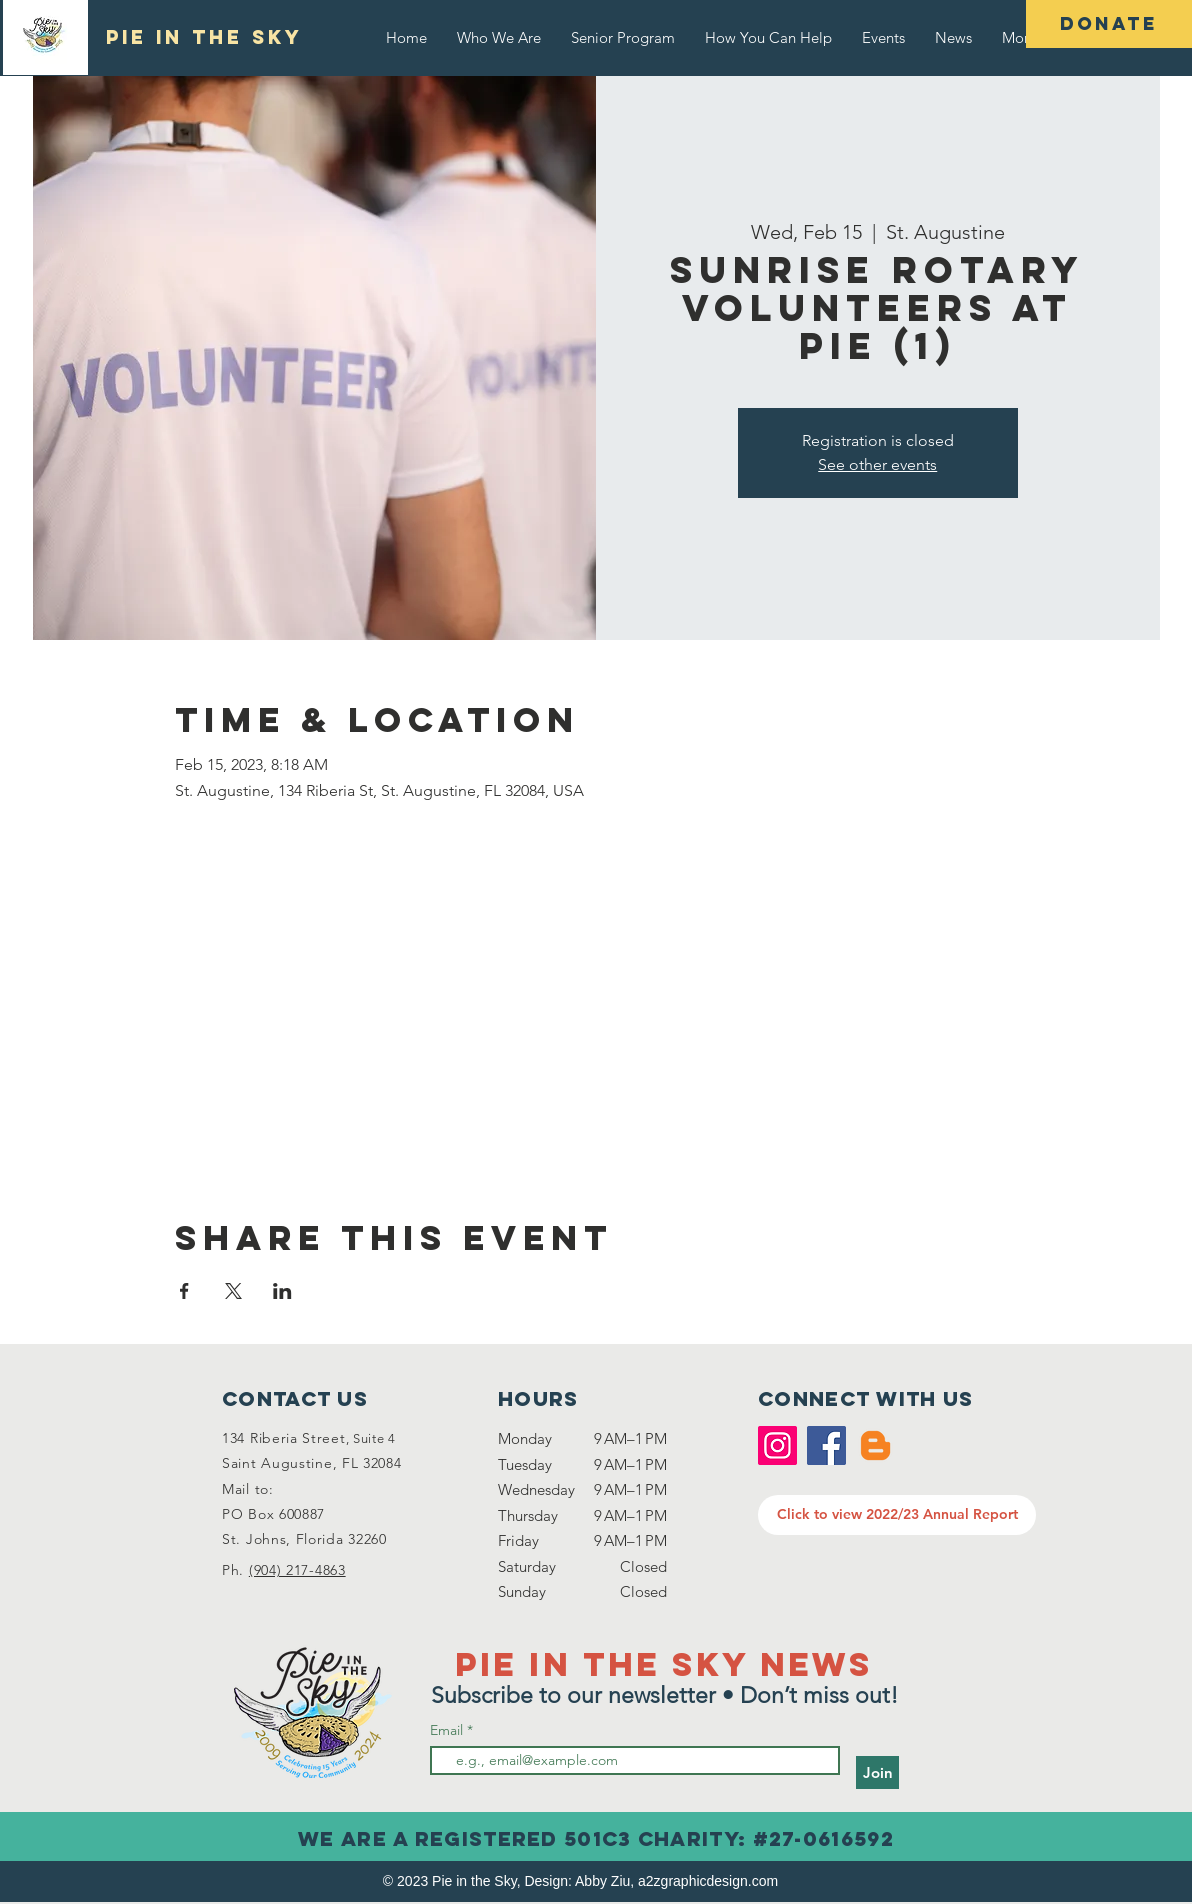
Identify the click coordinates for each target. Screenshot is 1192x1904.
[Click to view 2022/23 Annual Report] (897, 1515)
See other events (877, 464)
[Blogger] (875, 1445)
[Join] (877, 1772)
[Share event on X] (233, 1291)
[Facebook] (826, 1445)
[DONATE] (1109, 24)
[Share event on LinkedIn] (282, 1291)
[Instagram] (777, 1445)
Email (448, 1730)
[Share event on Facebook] (184, 1291)
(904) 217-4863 (297, 1570)
